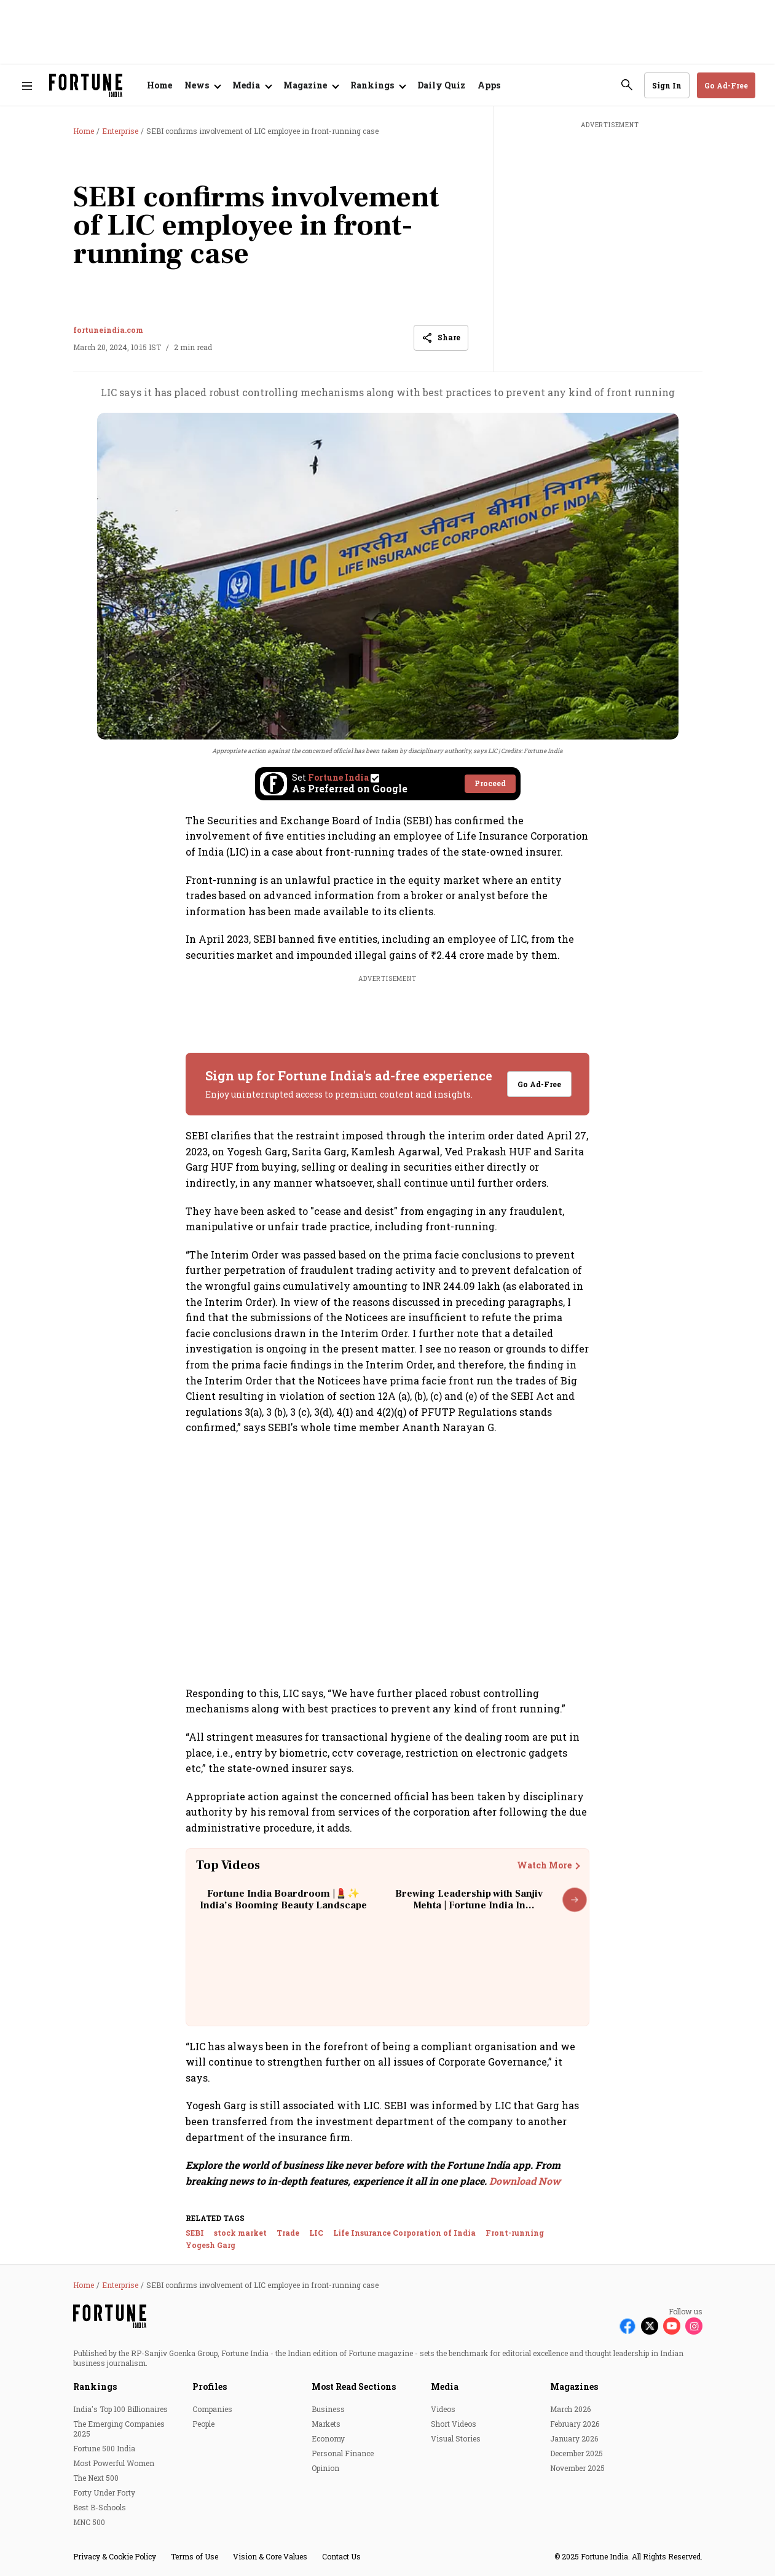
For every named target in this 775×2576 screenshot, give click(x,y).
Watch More (544, 1865)
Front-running (515, 2233)
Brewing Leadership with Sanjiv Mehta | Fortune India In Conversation (469, 1905)
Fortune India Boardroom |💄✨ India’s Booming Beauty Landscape (283, 1899)
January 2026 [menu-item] (574, 2438)
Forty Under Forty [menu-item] (104, 2492)
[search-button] (627, 84)
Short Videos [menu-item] (453, 2424)
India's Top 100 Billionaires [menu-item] (120, 2409)
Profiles (209, 2386)
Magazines (574, 2386)
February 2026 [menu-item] (574, 2424)
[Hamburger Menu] (27, 86)
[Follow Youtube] (671, 2326)
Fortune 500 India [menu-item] (104, 2448)
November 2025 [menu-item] (577, 2468)
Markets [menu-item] (326, 2424)
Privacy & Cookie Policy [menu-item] (114, 2556)
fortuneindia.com (108, 330)
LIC (316, 2233)
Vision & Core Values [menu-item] (270, 2556)
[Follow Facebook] (627, 2326)
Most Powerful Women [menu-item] (113, 2463)
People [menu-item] (203, 2424)
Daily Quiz (441, 85)
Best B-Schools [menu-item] (99, 2507)
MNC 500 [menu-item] (89, 2522)
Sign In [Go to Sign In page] (667, 85)
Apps (489, 85)
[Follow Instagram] (693, 2326)
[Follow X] (649, 2326)
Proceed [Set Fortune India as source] (490, 783)
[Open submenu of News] (202, 85)
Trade (288, 2233)
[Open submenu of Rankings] (377, 85)
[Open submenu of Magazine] (310, 85)
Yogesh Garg (210, 2245)
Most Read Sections (354, 2386)
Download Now (525, 2180)
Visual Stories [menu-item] (456, 2438)
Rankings (95, 2386)
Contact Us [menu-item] (341, 2556)
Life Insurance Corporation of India (404, 2233)
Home (159, 85)
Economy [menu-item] (328, 2438)
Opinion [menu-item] (325, 2468)
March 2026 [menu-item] (570, 2409)
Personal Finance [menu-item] (343, 2453)
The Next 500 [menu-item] (96, 2478)
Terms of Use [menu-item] (194, 2556)
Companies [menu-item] (212, 2409)
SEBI (195, 2233)
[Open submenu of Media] (251, 85)
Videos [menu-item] (443, 2409)
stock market (240, 2233)
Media (444, 2386)
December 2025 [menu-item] (576, 2453)
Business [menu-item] (328, 2409)
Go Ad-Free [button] (726, 85)
